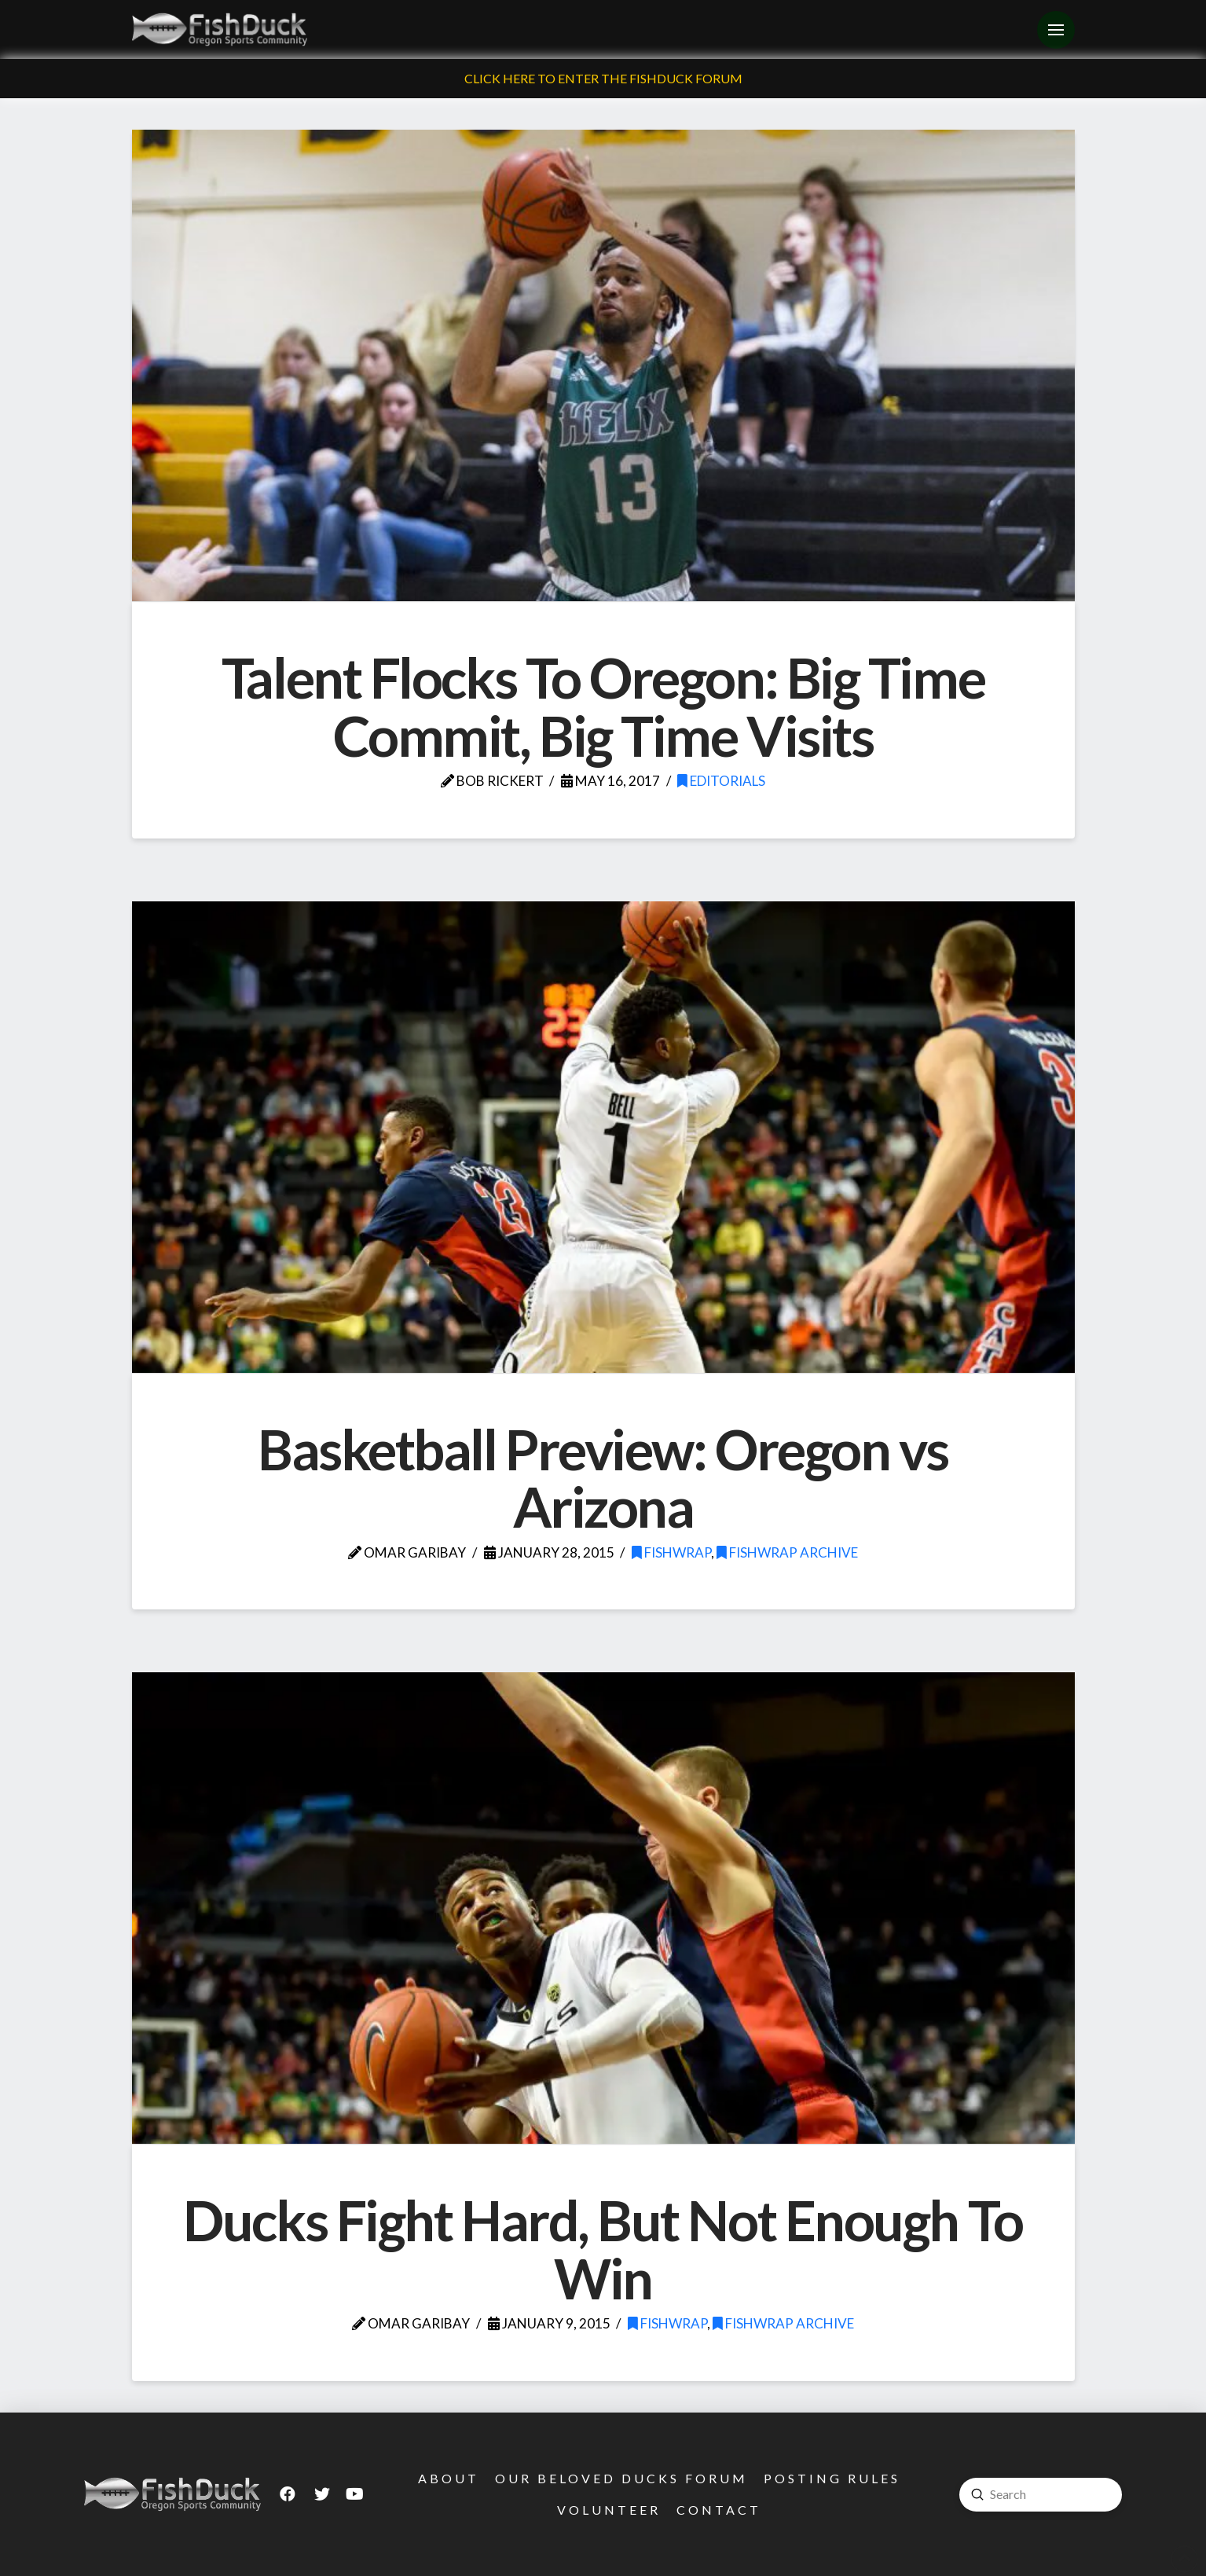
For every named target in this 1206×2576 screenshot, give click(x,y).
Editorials (721, 780)
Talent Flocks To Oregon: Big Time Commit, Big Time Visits (603, 706)
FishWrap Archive (787, 1552)
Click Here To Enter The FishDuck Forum (603, 78)
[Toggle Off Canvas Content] (1056, 30)
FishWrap (671, 1552)
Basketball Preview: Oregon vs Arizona (603, 1478)
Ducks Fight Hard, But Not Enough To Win (602, 2249)
